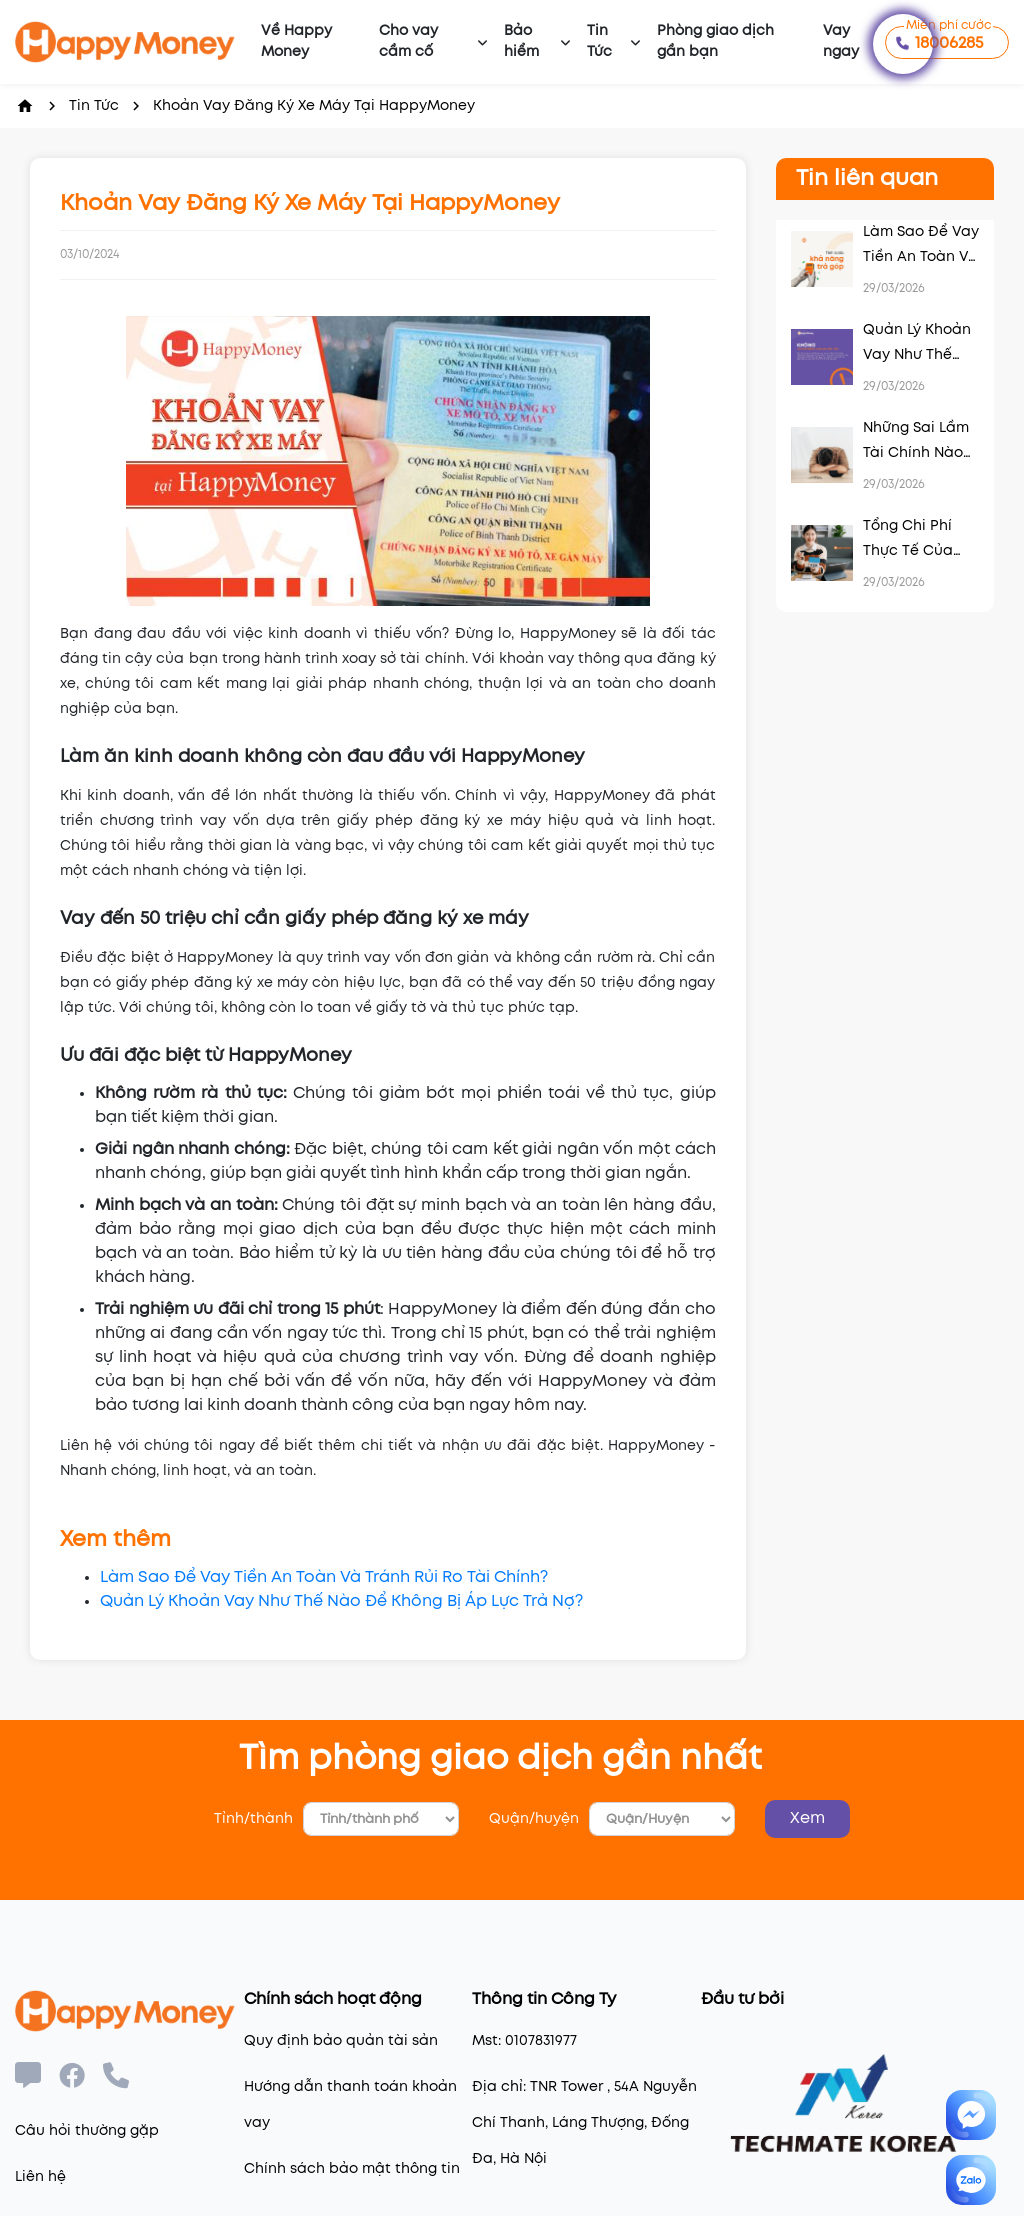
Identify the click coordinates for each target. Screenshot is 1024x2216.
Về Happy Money (296, 41)
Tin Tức (599, 41)
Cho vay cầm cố (408, 41)
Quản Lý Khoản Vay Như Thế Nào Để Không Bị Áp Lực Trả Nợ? (341, 1601)
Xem (807, 1818)
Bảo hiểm (521, 41)
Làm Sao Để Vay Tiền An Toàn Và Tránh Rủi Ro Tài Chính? (324, 1577)
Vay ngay (841, 41)
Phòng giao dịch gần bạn (715, 41)
